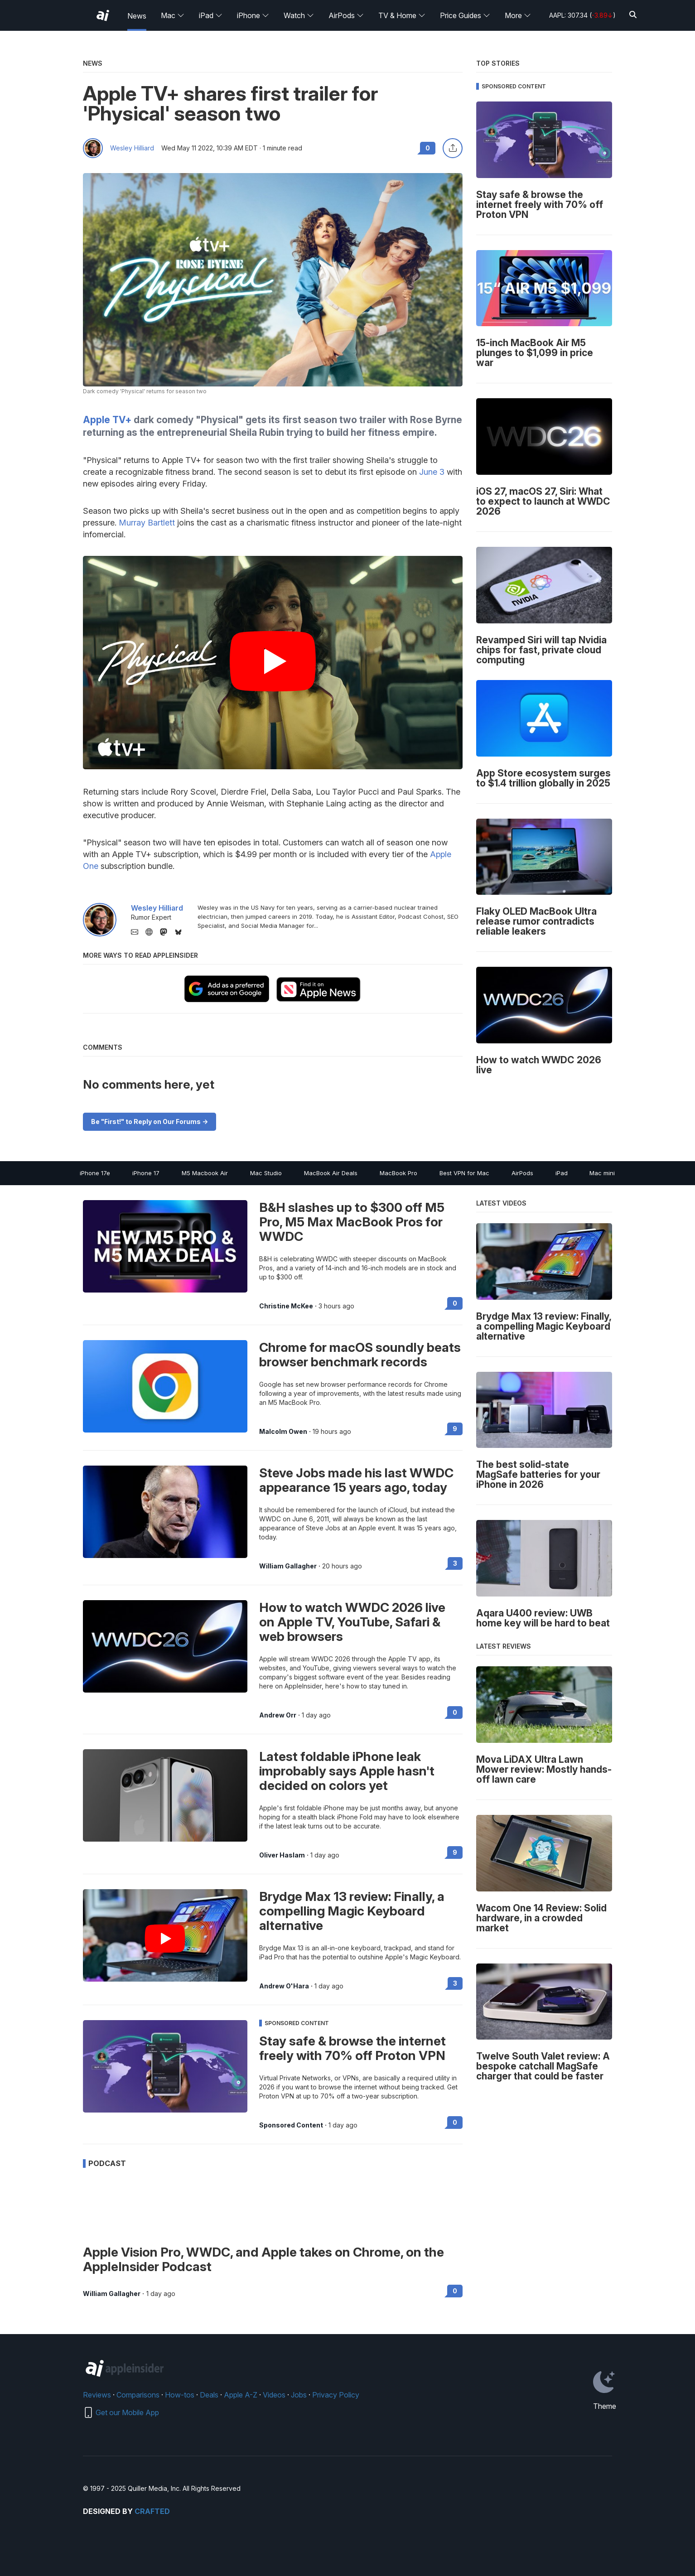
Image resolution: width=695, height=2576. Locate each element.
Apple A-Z (240, 2394)
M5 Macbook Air (205, 1173)
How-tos (179, 2394)
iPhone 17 (145, 1173)
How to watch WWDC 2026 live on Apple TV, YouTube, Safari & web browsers (352, 1622)
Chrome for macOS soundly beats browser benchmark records (360, 1355)
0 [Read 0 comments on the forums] (427, 148)
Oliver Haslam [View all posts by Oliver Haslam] (282, 1855)
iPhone (253, 15)
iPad (210, 15)
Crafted (152, 2511)
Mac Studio (266, 1173)
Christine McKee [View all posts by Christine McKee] (286, 1306)
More (518, 15)
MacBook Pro (398, 1173)
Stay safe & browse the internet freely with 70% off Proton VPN (352, 2048)
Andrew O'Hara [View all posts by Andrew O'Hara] (284, 1986)
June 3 (431, 472)
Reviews (97, 2394)
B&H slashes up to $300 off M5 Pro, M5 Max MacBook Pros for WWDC (351, 1222)
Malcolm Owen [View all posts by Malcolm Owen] (283, 1431)
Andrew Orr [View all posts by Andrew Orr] (277, 1715)
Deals (209, 2394)
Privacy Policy (335, 2394)
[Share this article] (453, 148)
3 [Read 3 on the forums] (455, 1563)
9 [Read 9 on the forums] (455, 1429)
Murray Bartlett (147, 522)
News (136, 15)
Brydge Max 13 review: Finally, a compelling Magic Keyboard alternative (351, 1911)
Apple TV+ (107, 419)
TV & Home (401, 15)
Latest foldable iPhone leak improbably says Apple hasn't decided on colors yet (346, 1771)
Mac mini (602, 1173)
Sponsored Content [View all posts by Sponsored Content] (291, 2125)
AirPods (346, 15)
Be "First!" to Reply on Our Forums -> (149, 1121)
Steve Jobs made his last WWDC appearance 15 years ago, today (356, 1480)
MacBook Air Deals (330, 1173)
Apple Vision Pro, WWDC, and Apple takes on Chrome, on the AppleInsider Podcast (263, 2259)
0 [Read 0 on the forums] (455, 1303)
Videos (274, 2394)
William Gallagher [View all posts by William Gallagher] (288, 1566)
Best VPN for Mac (464, 1173)
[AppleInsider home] (103, 15)
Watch (299, 15)
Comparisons (137, 2394)
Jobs (299, 2394)
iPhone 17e (95, 1173)
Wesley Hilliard (132, 148)
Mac (172, 15)
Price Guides (465, 15)
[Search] (633, 15)
